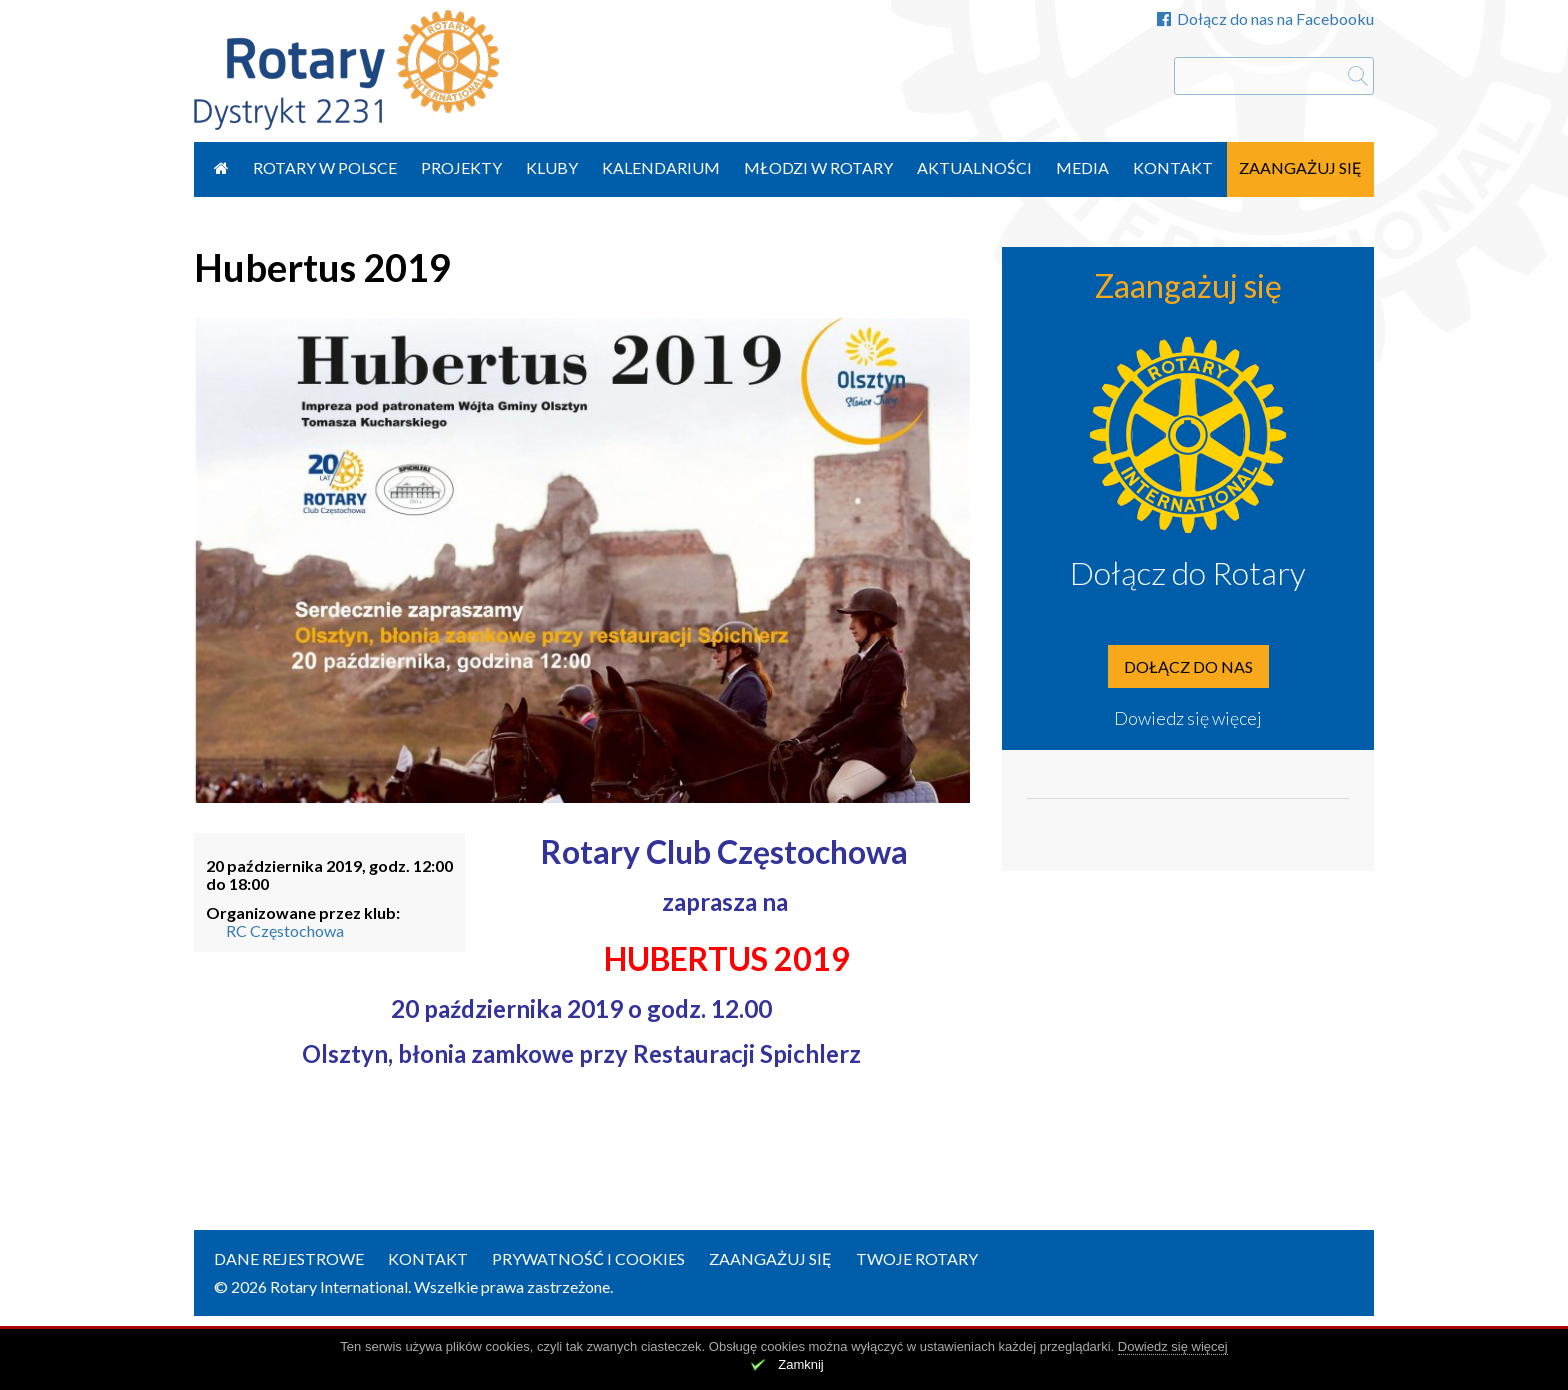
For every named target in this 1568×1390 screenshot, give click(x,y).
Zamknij (801, 1364)
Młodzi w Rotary (818, 167)
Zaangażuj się (1300, 167)
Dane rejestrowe (289, 1258)
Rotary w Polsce (325, 167)
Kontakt (1173, 167)
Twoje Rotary (917, 1258)
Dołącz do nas (1188, 666)
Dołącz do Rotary (1188, 572)
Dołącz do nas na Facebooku (1265, 18)
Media (1082, 167)
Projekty (461, 167)
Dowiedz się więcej (1188, 718)
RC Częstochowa (285, 930)
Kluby (552, 167)
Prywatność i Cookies (588, 1258)
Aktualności (974, 167)
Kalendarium (661, 167)
